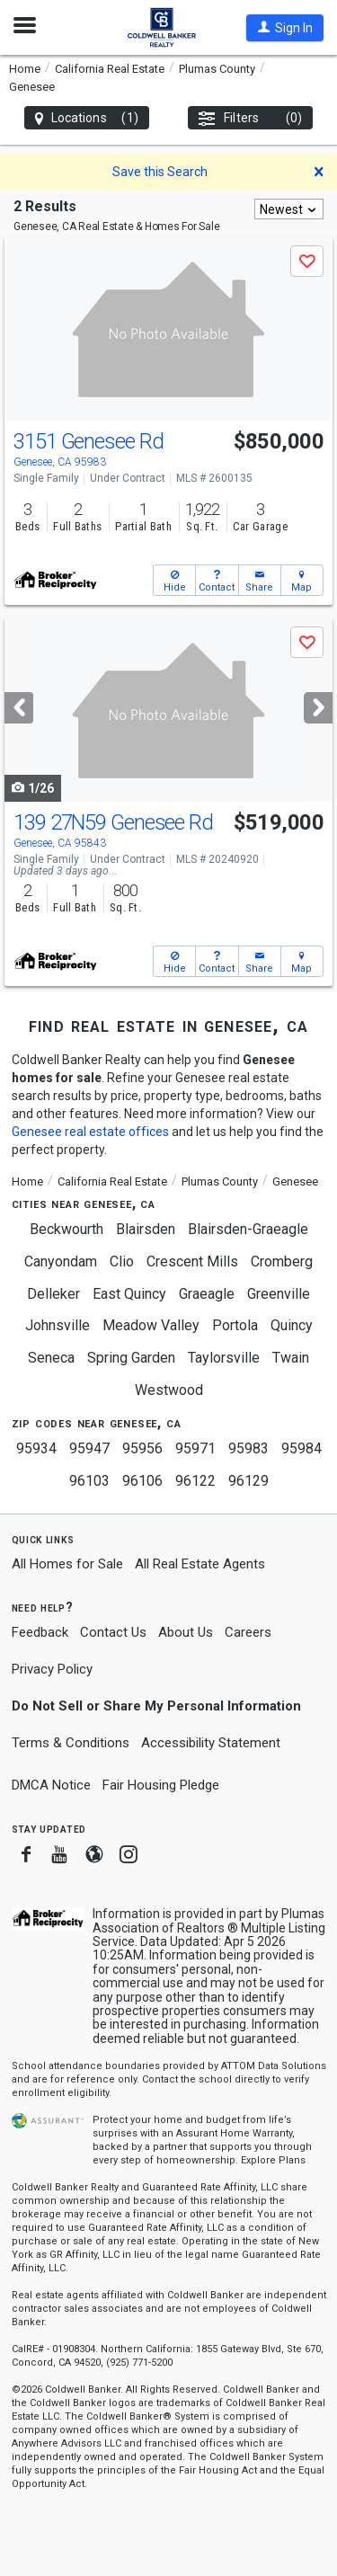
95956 (142, 1448)
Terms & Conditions (70, 1743)
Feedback (40, 1632)
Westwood (169, 1390)
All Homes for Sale (67, 1564)
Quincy (291, 1325)
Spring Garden (131, 1357)
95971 (195, 1448)
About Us (185, 1632)
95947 (89, 1448)
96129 (248, 1480)
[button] (285, 27)
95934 (36, 1448)
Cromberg (282, 1261)
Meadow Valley (151, 1325)
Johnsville (57, 1325)
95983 (248, 1448)
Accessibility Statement (210, 1743)
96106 (142, 1480)
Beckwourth (66, 1229)
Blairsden (145, 1229)
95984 (301, 1448)
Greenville (278, 1293)
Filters (250, 118)
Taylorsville (224, 1357)
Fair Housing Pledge (160, 1785)
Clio (122, 1261)
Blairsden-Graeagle (248, 1229)
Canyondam (60, 1261)
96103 (89, 1480)
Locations (86, 118)
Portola (235, 1325)
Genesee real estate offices (90, 1131)
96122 (195, 1480)
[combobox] (289, 209)
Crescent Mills (192, 1261)
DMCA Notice (51, 1785)
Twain (290, 1357)
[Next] (318, 708)
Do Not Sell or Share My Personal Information (156, 1706)
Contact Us (113, 1632)
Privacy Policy (52, 1669)
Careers (248, 1632)
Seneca (51, 1357)
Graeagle (207, 1293)
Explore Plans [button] (273, 2160)
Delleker (53, 1293)
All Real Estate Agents (200, 1564)
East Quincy (129, 1293)
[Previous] (18, 708)
